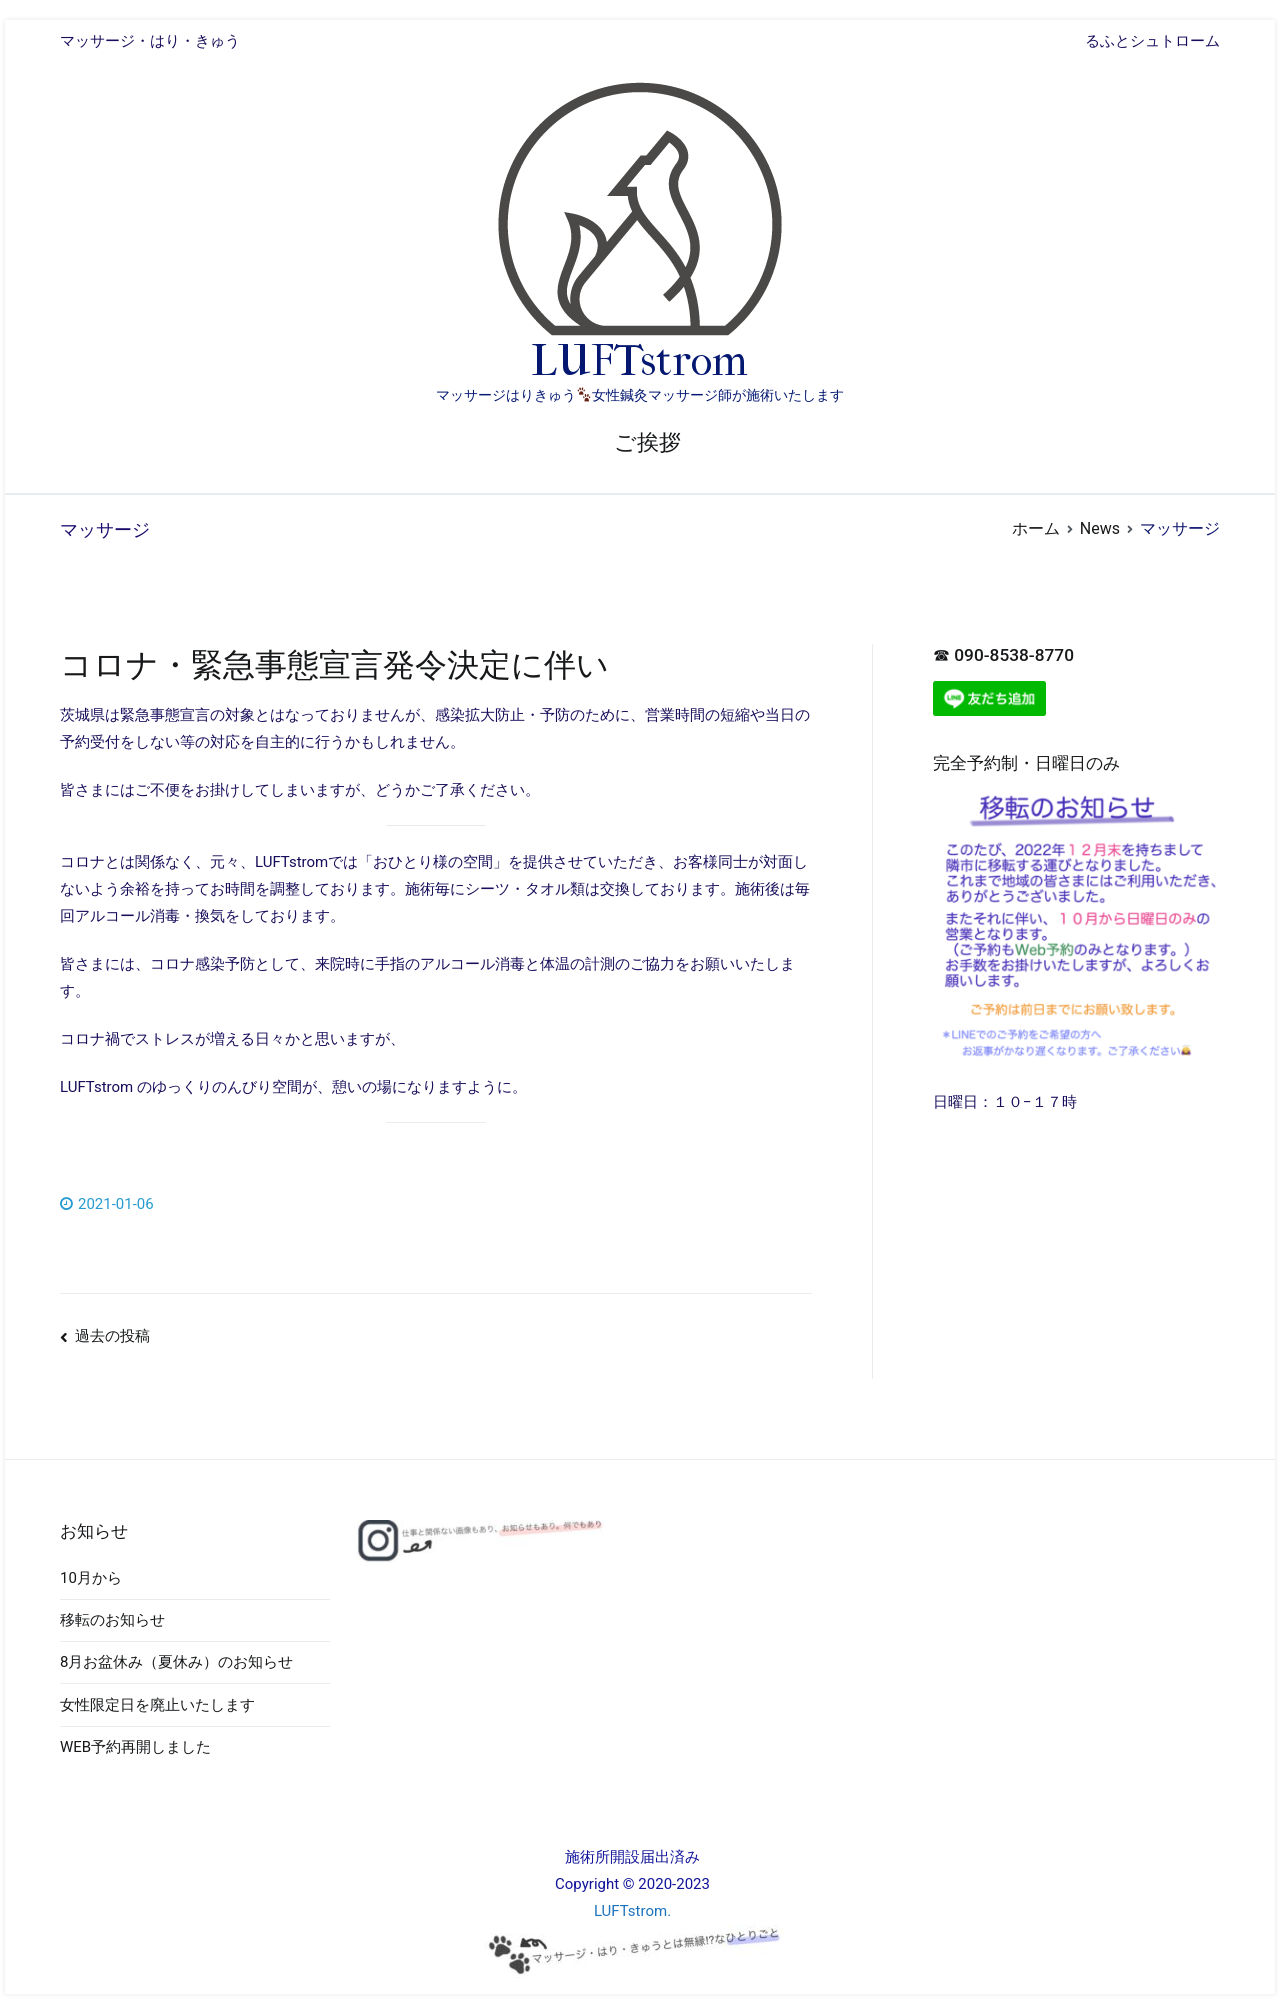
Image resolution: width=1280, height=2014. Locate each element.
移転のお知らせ (112, 1620)
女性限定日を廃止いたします (157, 1705)
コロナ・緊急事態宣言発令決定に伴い (334, 665)
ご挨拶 (647, 442)
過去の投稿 (112, 1336)
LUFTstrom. (632, 1911)
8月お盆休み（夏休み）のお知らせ (176, 1662)
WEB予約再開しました (135, 1747)
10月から (91, 1578)
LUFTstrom (639, 361)
